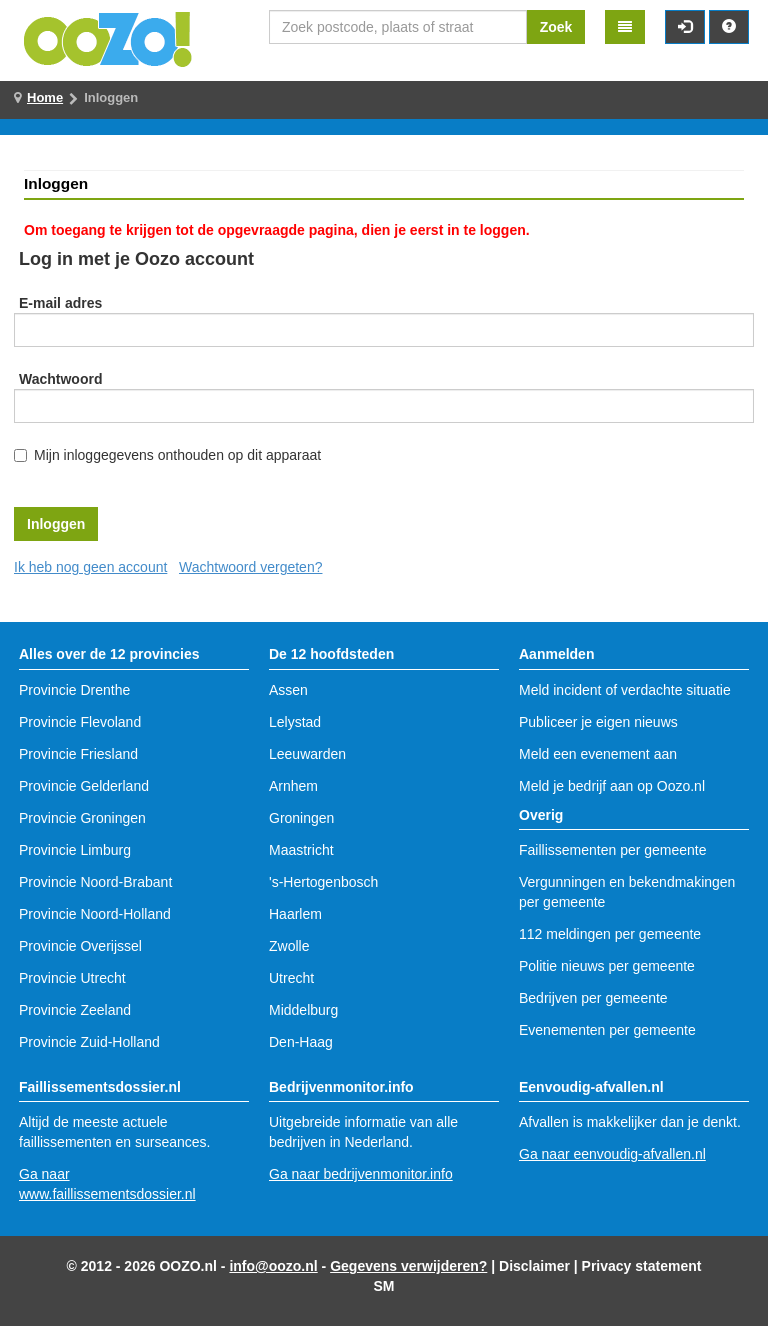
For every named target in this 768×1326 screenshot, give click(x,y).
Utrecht (291, 978)
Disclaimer (534, 1266)
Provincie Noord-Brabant (95, 882)
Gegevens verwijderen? (408, 1266)
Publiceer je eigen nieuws (598, 722)
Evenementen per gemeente (607, 1030)
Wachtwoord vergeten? (250, 567)
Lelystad (295, 722)
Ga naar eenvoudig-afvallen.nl (612, 1154)
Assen (288, 690)
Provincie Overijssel (80, 946)
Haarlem (295, 914)
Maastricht (301, 850)
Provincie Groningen (82, 818)
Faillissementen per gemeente (613, 850)
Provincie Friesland (78, 754)
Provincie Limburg (75, 850)
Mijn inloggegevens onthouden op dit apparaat (177, 455)
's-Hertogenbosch (323, 882)
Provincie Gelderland (84, 786)
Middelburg (303, 1010)
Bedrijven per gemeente (593, 998)
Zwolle (289, 946)
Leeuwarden (307, 754)
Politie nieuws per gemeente (607, 966)
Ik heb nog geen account (90, 567)
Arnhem (293, 786)
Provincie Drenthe (74, 690)
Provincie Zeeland (75, 1010)
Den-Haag (301, 1042)
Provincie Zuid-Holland (89, 1042)
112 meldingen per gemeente (610, 934)
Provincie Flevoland (80, 722)
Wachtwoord (60, 379)
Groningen (301, 818)
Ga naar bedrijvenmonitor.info (361, 1174)
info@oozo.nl (273, 1266)
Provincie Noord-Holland (95, 914)
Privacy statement (642, 1266)
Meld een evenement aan (598, 754)
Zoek (556, 27)
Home (45, 97)
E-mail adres (60, 303)
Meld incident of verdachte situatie (625, 690)
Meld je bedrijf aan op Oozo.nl (612, 786)
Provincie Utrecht (72, 978)
